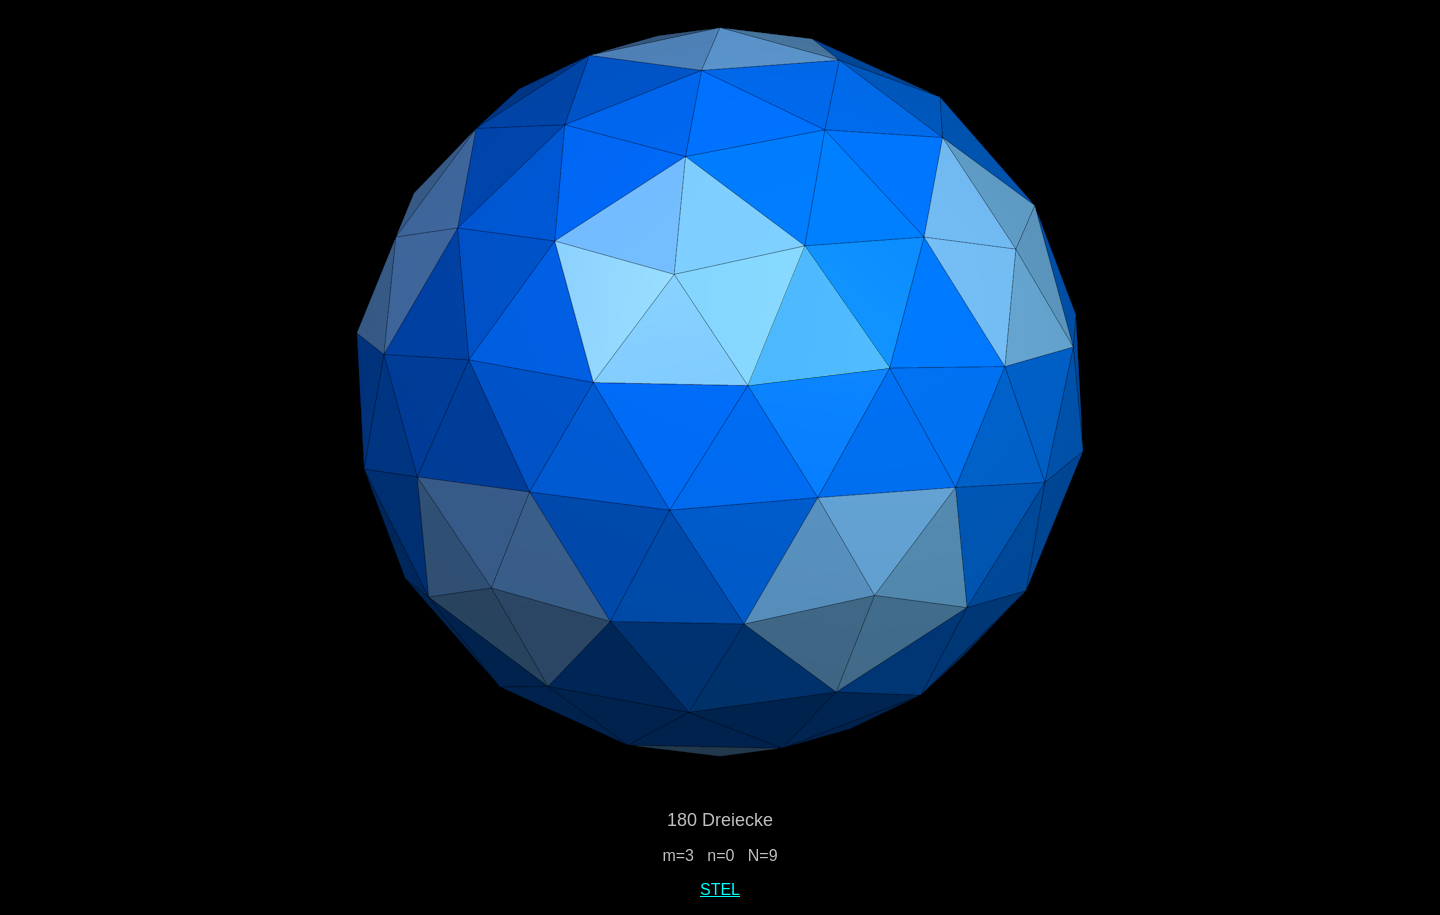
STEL (720, 889)
